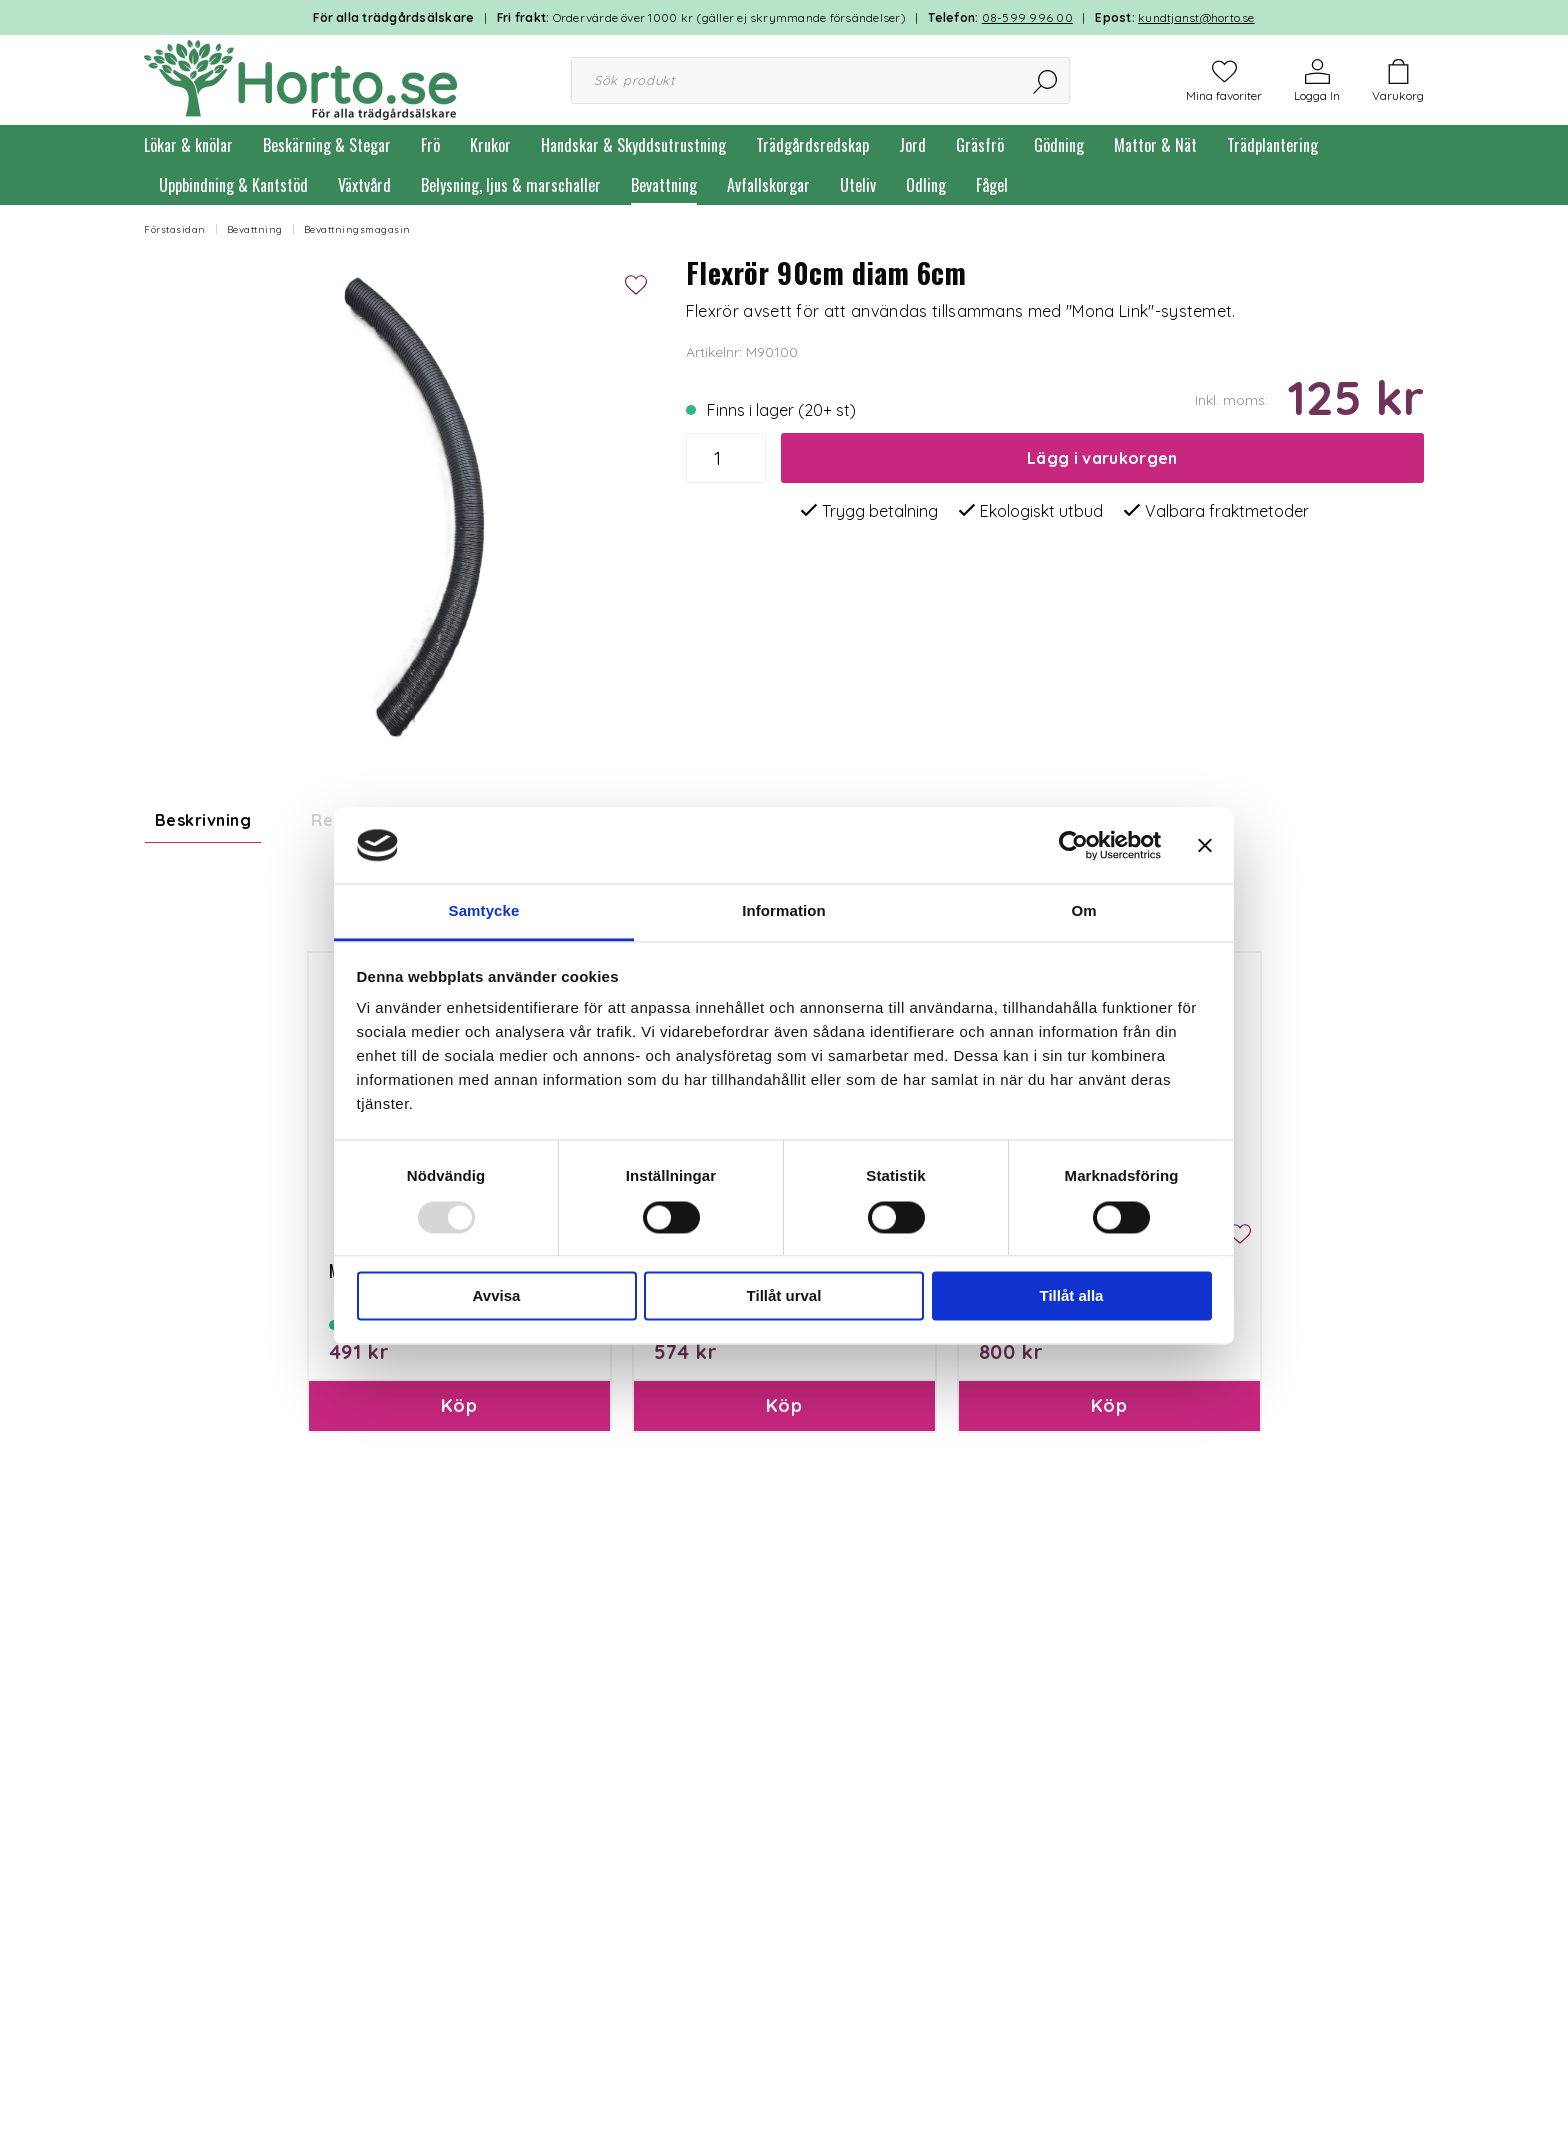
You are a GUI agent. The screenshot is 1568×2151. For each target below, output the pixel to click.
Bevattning (664, 185)
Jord (912, 145)
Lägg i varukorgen (1102, 458)
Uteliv (858, 185)
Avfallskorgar (768, 185)
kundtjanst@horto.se (1196, 17)
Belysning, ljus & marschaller (511, 185)
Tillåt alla (1072, 1296)
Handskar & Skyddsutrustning (633, 145)
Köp (459, 1624)
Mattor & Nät (1155, 145)
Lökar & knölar (188, 145)
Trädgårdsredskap (812, 145)
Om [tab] (1083, 911)
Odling (926, 185)
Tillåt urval (784, 1296)
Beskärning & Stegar (327, 145)
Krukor (490, 145)
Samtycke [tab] (484, 911)
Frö (430, 145)
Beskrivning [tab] (203, 820)
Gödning (1059, 145)
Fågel (992, 185)
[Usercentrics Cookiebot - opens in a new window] (1073, 845)
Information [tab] (784, 911)
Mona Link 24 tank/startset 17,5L (1094, 1490)
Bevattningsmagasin (357, 229)
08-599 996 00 (1027, 17)
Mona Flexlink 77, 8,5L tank (746, 1490)
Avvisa (497, 1296)
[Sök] (1046, 80)
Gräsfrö (980, 145)
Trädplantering (1272, 145)
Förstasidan (175, 229)
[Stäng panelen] (1205, 845)
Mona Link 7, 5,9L (387, 1490)
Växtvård (364, 185)
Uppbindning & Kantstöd (233, 185)
